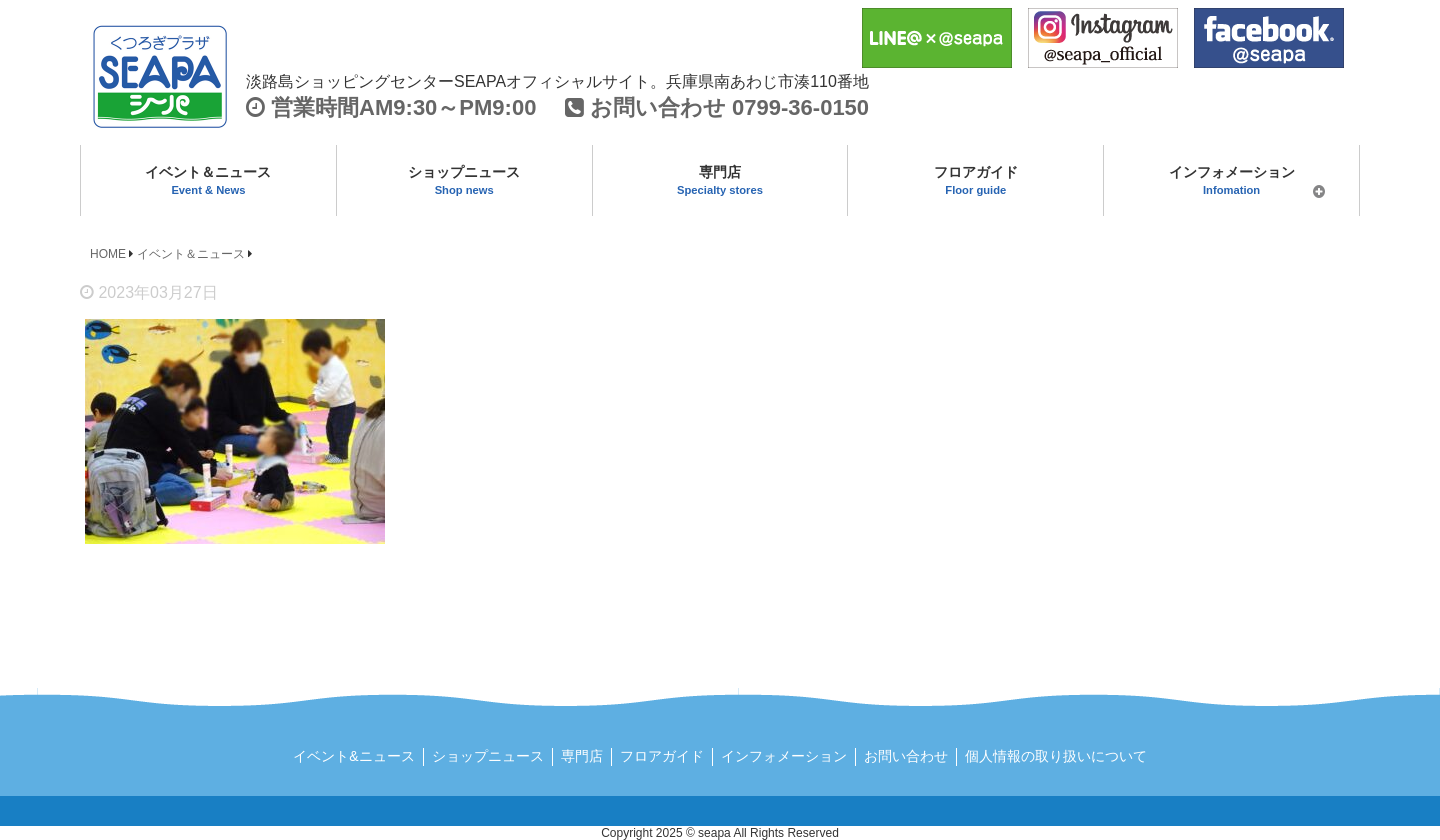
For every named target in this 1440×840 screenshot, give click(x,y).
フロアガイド (975, 180)
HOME (108, 254)
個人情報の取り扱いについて (1056, 756)
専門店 (720, 180)
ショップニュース (464, 180)
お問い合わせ (906, 756)
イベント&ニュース (353, 756)
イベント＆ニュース (208, 180)
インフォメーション (1231, 184)
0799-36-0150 (800, 107)
